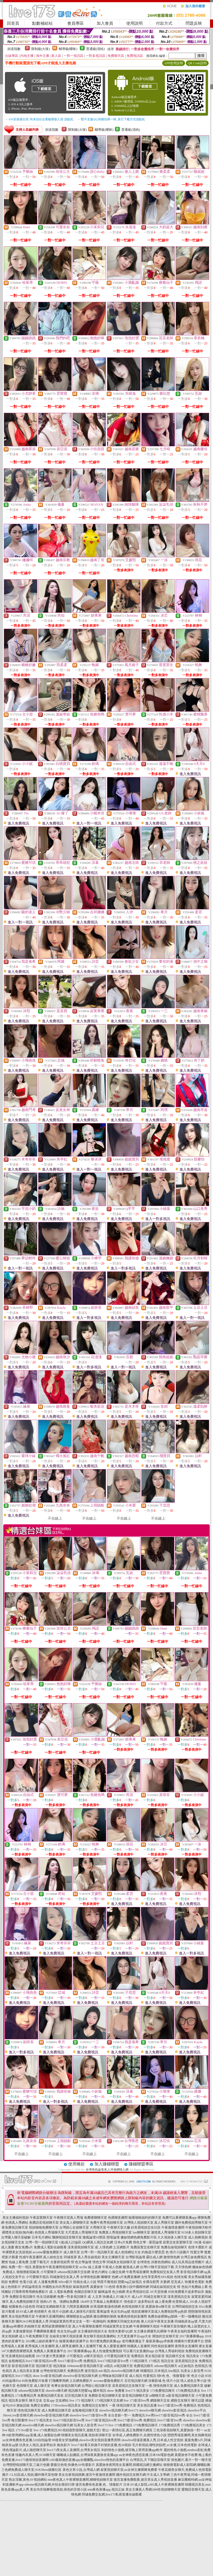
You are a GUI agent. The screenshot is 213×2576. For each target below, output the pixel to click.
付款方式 (164, 23)
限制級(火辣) (40, 49)
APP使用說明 (173, 63)
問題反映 (194, 23)
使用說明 (134, 23)
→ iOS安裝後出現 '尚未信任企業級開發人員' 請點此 (39, 119)
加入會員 (105, 23)
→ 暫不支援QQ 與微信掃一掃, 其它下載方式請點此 (111, 119)
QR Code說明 (197, 63)
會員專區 (75, 23)
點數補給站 (42, 23)
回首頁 (13, 23)
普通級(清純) (95, 49)
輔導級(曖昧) (68, 49)
